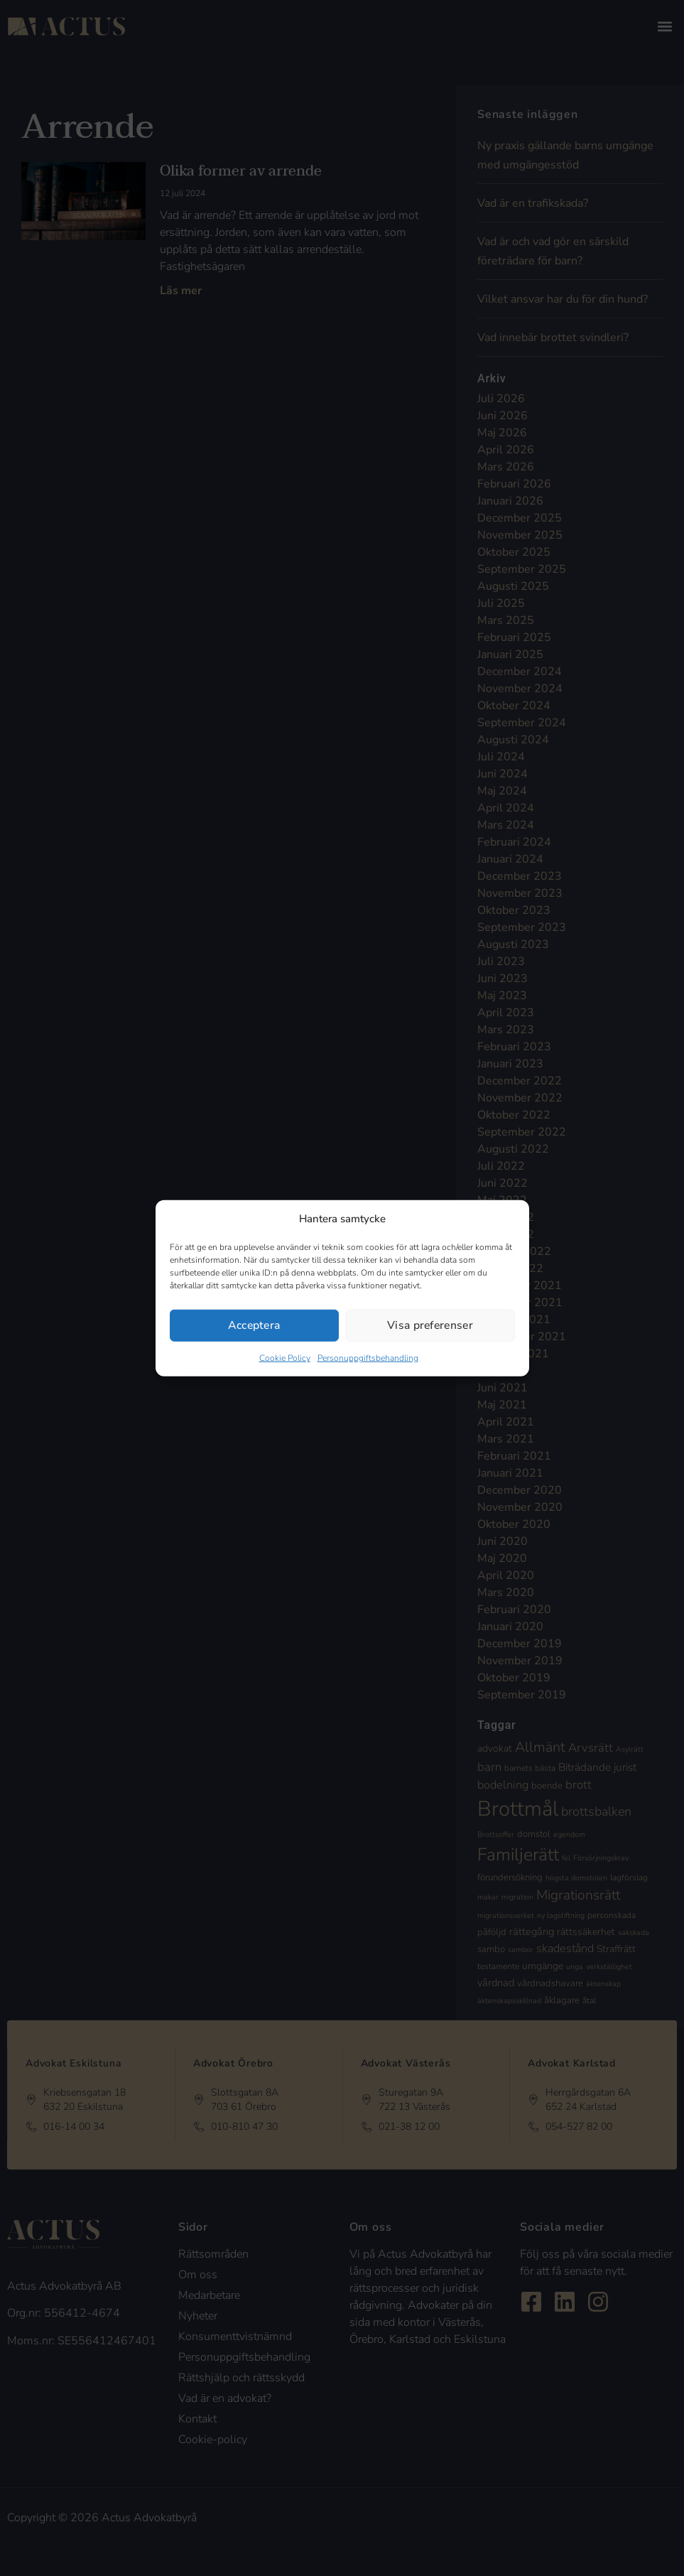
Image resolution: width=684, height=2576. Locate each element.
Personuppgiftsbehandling (367, 1358)
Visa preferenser (430, 1325)
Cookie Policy (284, 1358)
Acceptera (254, 1325)
